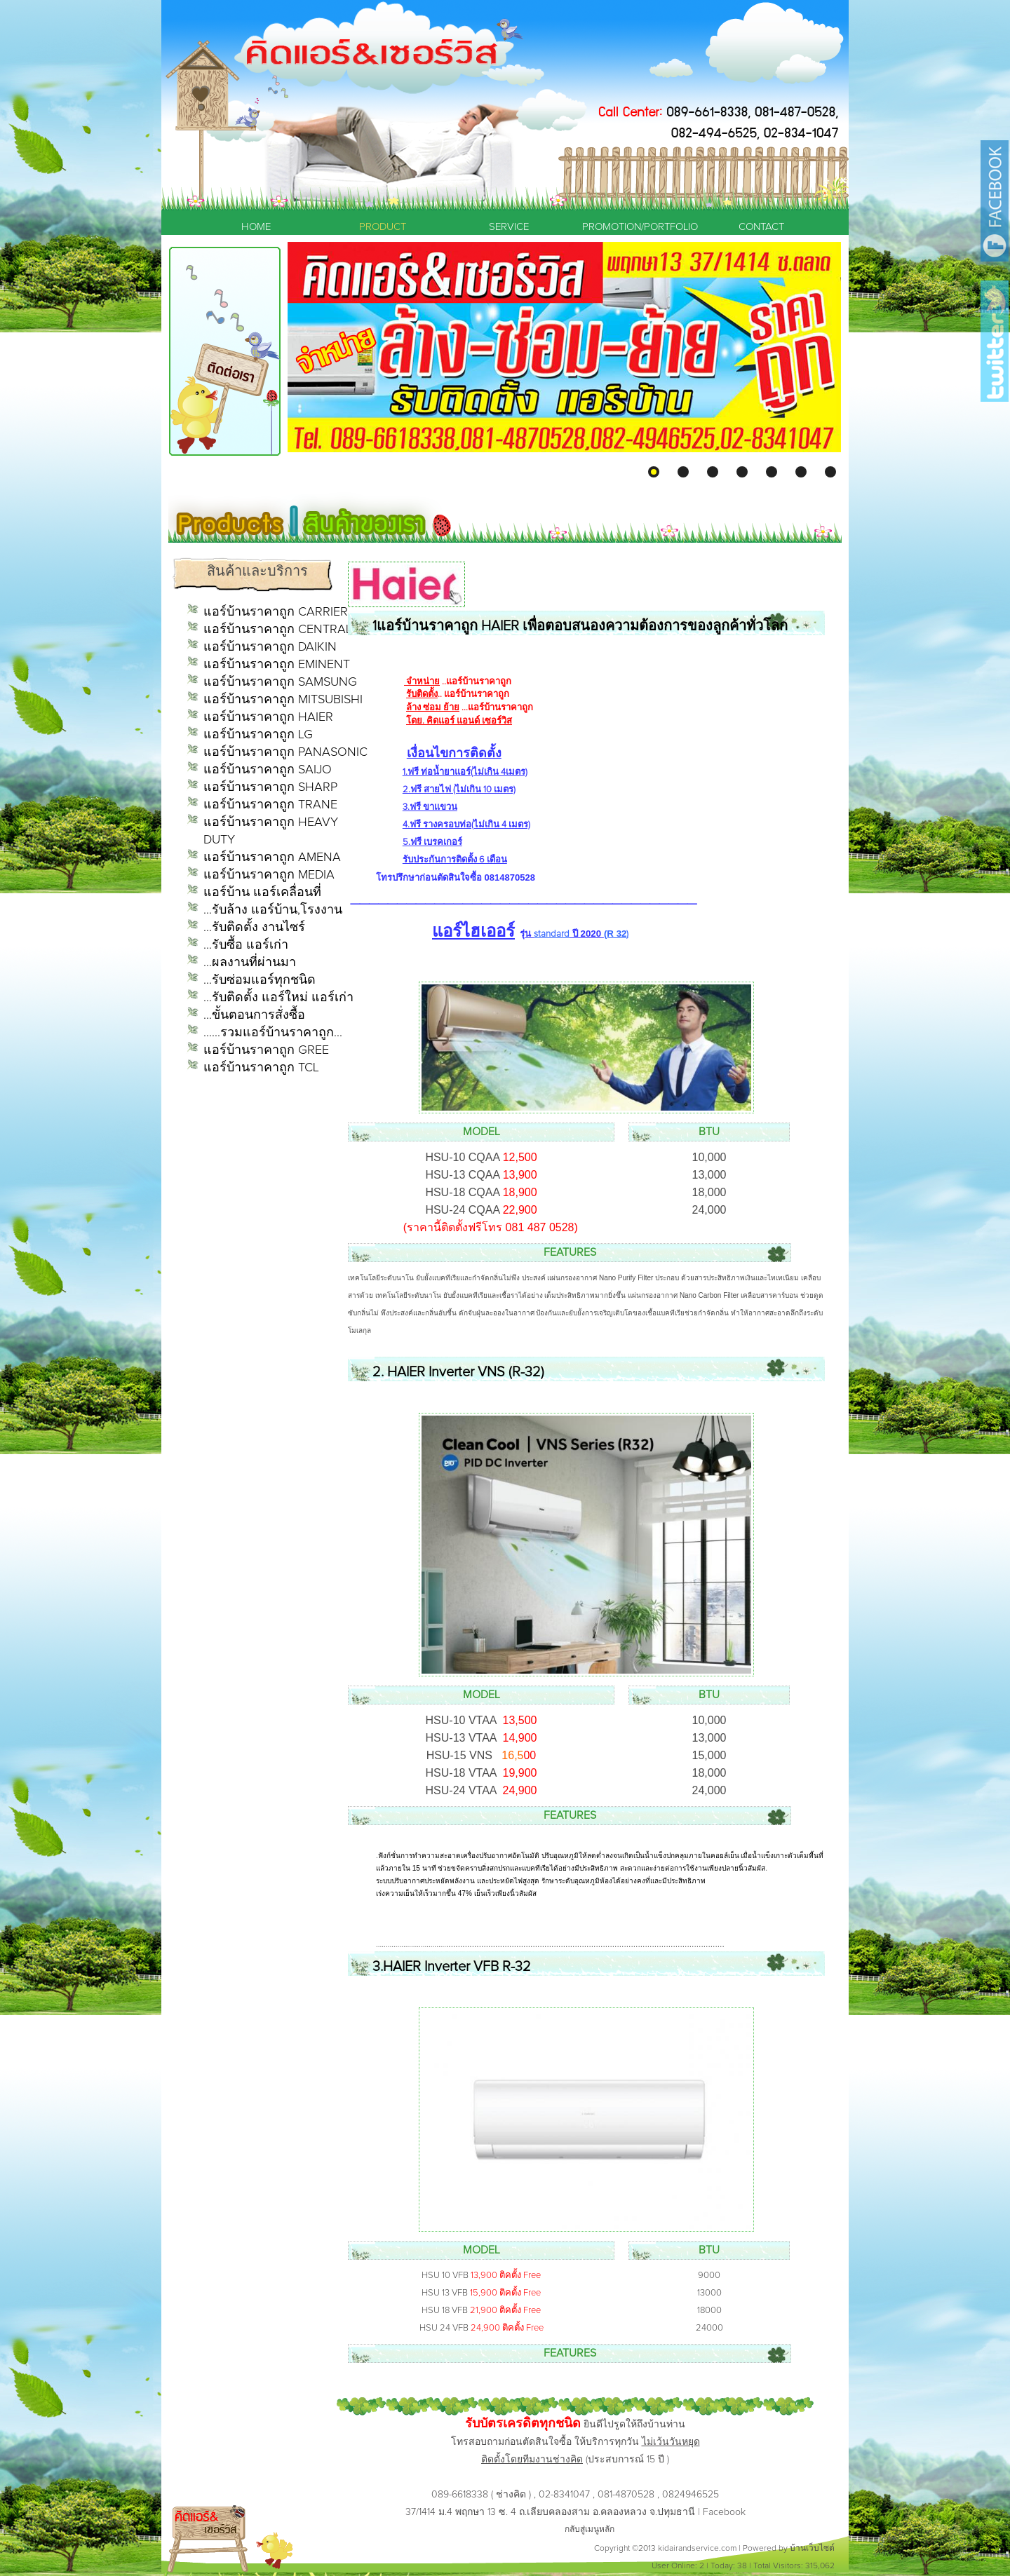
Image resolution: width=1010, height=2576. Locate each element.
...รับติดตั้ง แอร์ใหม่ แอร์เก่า (278, 997)
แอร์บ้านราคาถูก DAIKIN (270, 647)
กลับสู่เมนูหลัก (589, 2530)
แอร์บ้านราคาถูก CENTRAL (277, 629)
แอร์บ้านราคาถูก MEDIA (269, 875)
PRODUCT (382, 227)
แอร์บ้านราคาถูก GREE (266, 1050)
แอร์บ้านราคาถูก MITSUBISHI (283, 699)
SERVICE (509, 227)
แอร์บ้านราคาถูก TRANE (270, 805)
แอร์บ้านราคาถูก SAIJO (267, 770)
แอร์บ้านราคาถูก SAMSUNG (280, 682)
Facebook (724, 2512)
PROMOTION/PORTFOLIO (634, 227)
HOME (256, 227)
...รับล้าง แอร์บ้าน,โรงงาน (272, 910)
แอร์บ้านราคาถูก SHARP (270, 787)
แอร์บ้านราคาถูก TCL (261, 1068)
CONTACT (761, 227)
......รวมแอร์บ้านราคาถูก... (272, 1032)
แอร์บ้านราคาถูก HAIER (268, 717)
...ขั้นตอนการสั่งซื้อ (254, 1015)
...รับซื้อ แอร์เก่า (245, 945)
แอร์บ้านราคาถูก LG (258, 734)
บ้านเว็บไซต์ (812, 2548)
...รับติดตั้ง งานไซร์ (254, 927)
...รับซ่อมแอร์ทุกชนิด (259, 980)
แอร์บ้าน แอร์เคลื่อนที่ (262, 892)
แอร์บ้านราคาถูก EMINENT (276, 664)
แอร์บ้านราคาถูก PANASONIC (285, 752)
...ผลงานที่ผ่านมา (249, 962)
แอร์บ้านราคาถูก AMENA (272, 857)
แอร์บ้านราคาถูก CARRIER (275, 612)
